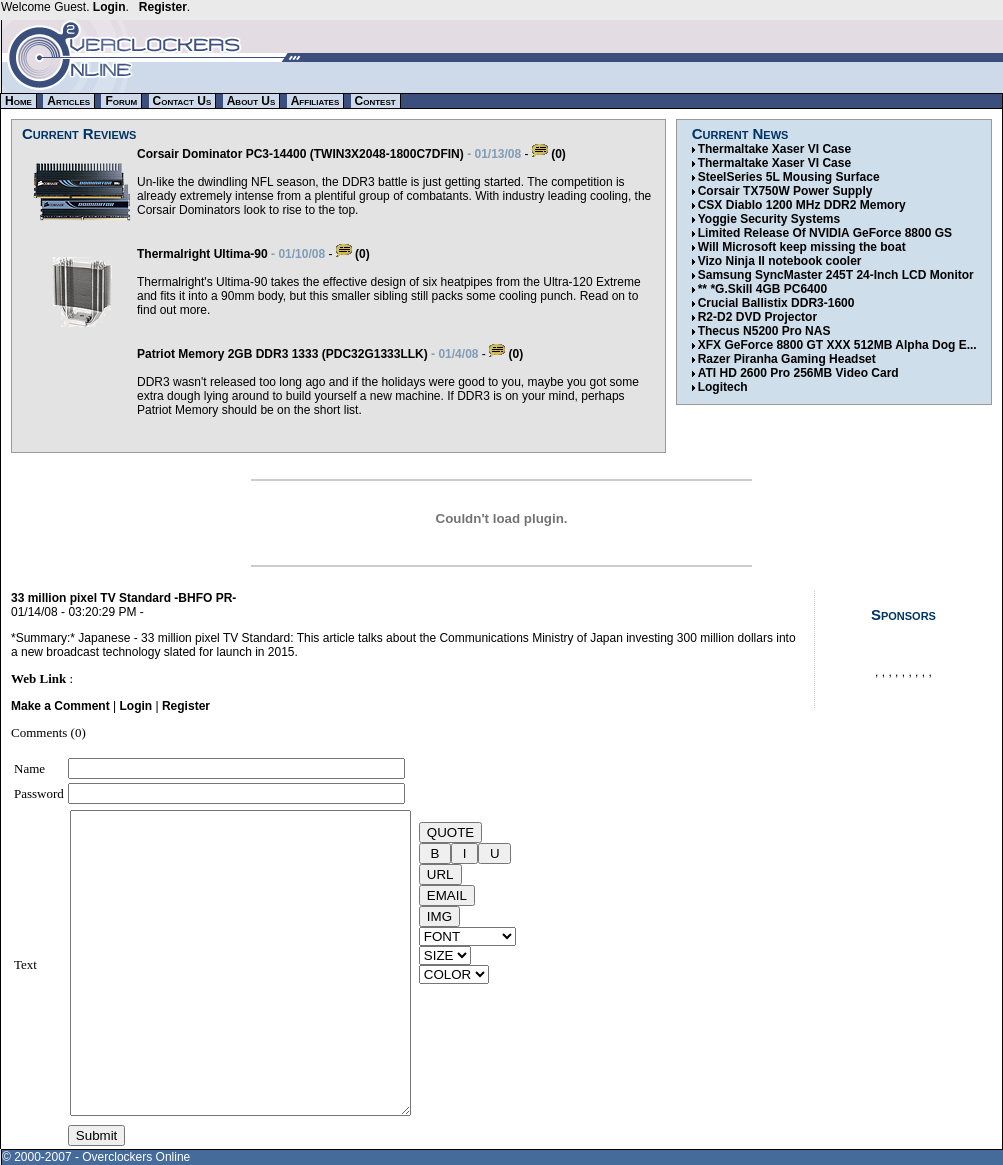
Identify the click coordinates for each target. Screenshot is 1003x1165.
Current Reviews (79, 133)
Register (163, 7)
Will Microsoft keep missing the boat (802, 247)
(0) (549, 154)
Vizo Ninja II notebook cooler (780, 261)
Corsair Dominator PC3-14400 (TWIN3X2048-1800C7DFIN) (300, 154)
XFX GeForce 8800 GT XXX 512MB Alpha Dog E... (837, 345)
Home (18, 101)
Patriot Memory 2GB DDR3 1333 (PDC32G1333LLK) (282, 354)
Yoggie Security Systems (769, 219)
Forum (121, 101)
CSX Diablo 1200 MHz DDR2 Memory (802, 205)
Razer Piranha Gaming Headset (787, 359)
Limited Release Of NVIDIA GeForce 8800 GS (825, 233)
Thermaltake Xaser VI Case (774, 149)
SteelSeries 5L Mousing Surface (789, 177)
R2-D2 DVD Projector (757, 317)
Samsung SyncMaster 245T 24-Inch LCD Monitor (836, 275)
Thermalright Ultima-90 (202, 254)
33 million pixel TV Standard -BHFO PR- (123, 598)
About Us (251, 101)
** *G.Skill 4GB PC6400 (762, 289)
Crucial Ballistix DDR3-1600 (776, 303)
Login (109, 7)
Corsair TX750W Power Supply (785, 191)
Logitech (723, 387)
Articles (68, 101)
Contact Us (182, 101)
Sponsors (903, 614)
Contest (375, 101)
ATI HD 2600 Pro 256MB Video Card (798, 373)
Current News (740, 133)
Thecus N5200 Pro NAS (764, 331)
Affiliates (315, 101)
